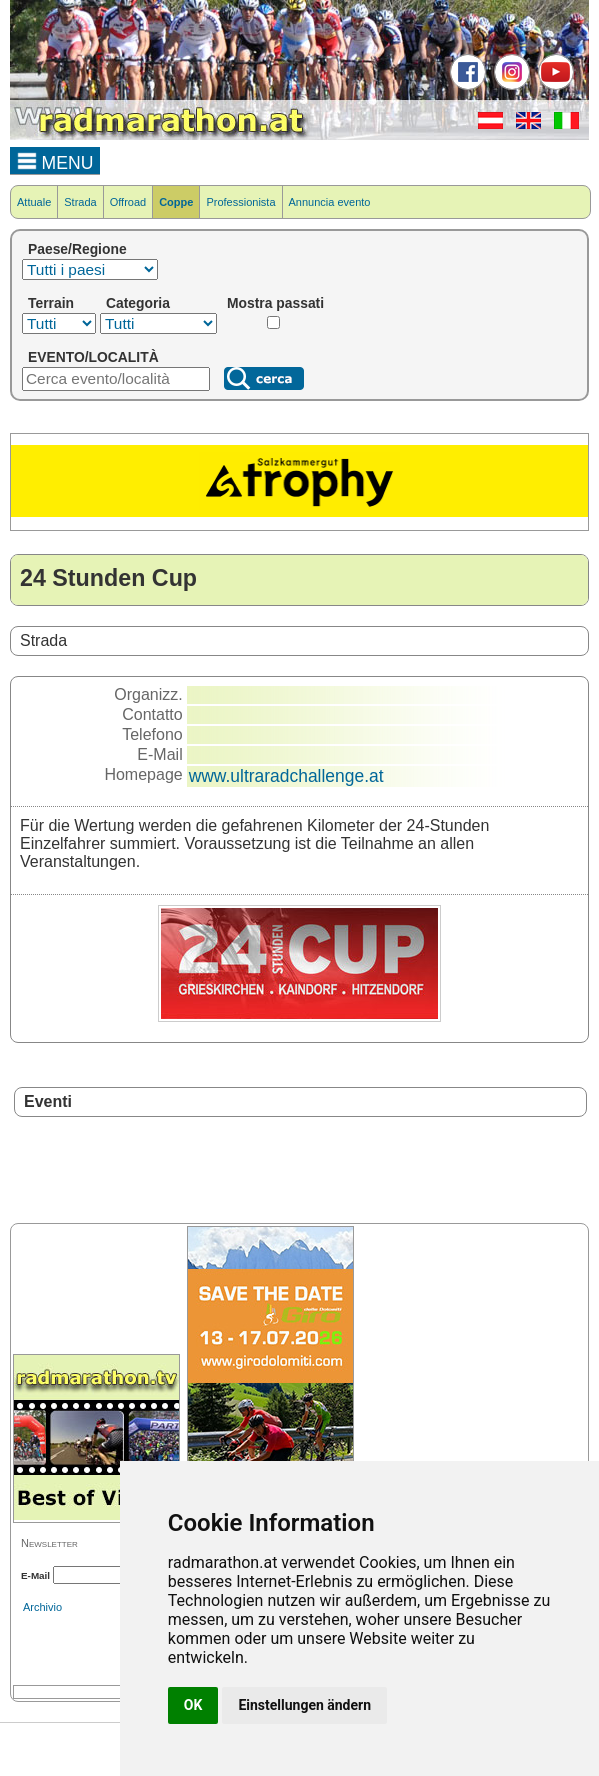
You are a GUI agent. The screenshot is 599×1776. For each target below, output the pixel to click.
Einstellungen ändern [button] (304, 1705)
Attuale (34, 202)
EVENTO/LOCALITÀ (93, 357)
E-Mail (35, 1575)
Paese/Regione (77, 249)
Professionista (240, 202)
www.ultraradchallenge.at (286, 776)
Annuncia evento (330, 202)
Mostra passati (275, 303)
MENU (55, 160)
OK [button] (193, 1705)
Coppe (176, 202)
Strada (80, 202)
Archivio (42, 1607)
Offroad (128, 202)
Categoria (138, 303)
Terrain (51, 303)
